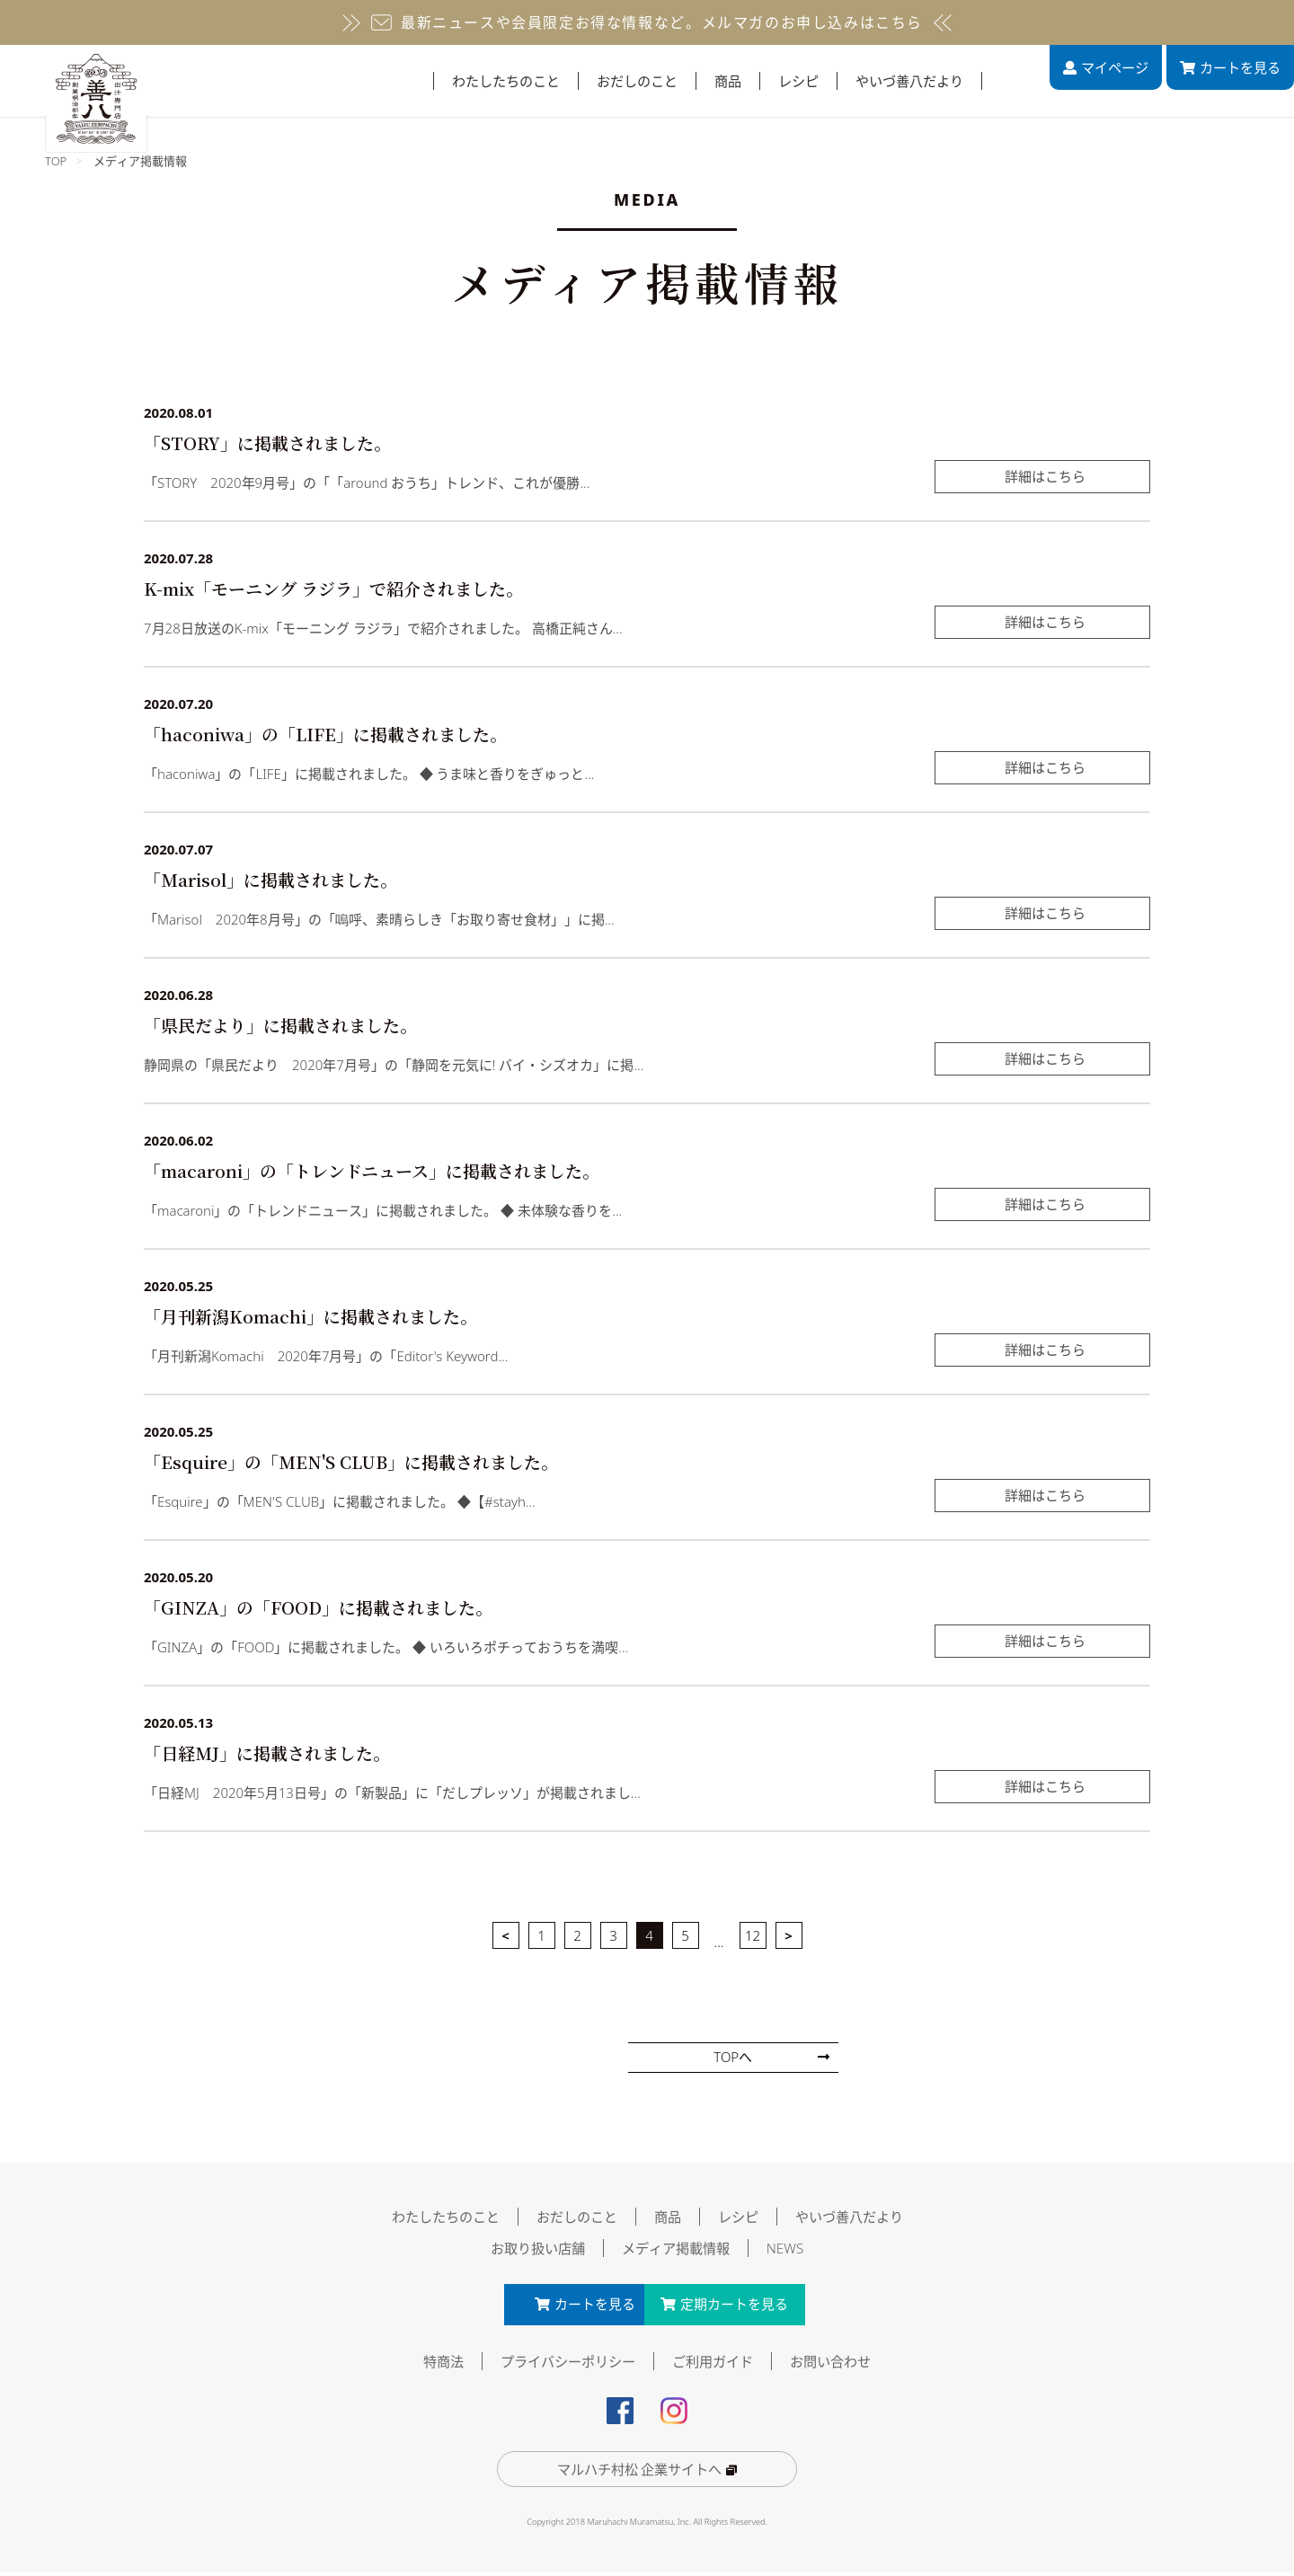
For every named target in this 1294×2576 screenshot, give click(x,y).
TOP (55, 161)
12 (752, 1935)
